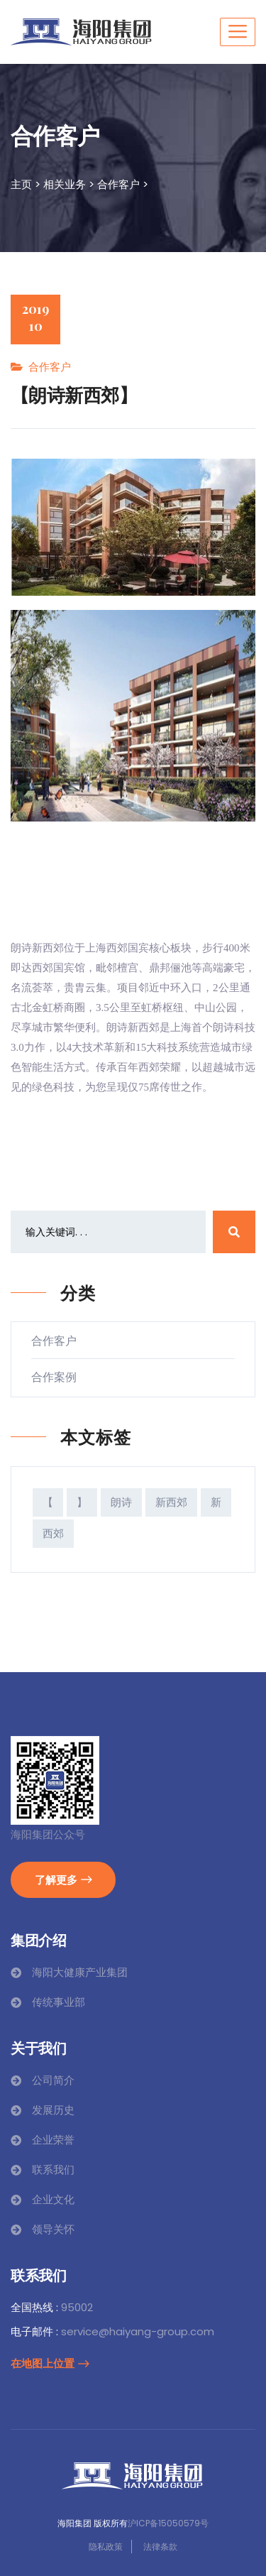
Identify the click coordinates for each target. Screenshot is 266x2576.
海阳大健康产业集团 (80, 1972)
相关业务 (64, 184)
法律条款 (160, 2546)
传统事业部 (58, 2001)
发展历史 (53, 2109)
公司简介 (53, 2080)
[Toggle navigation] (237, 32)
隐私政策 (106, 2546)
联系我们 (53, 2169)
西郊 (53, 1533)
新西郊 (171, 1502)
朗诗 (121, 1502)
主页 (21, 184)
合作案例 (60, 1377)
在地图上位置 (50, 2363)
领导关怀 (53, 2229)
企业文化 (53, 2199)
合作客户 (118, 184)
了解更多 (63, 1879)
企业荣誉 (53, 2139)
